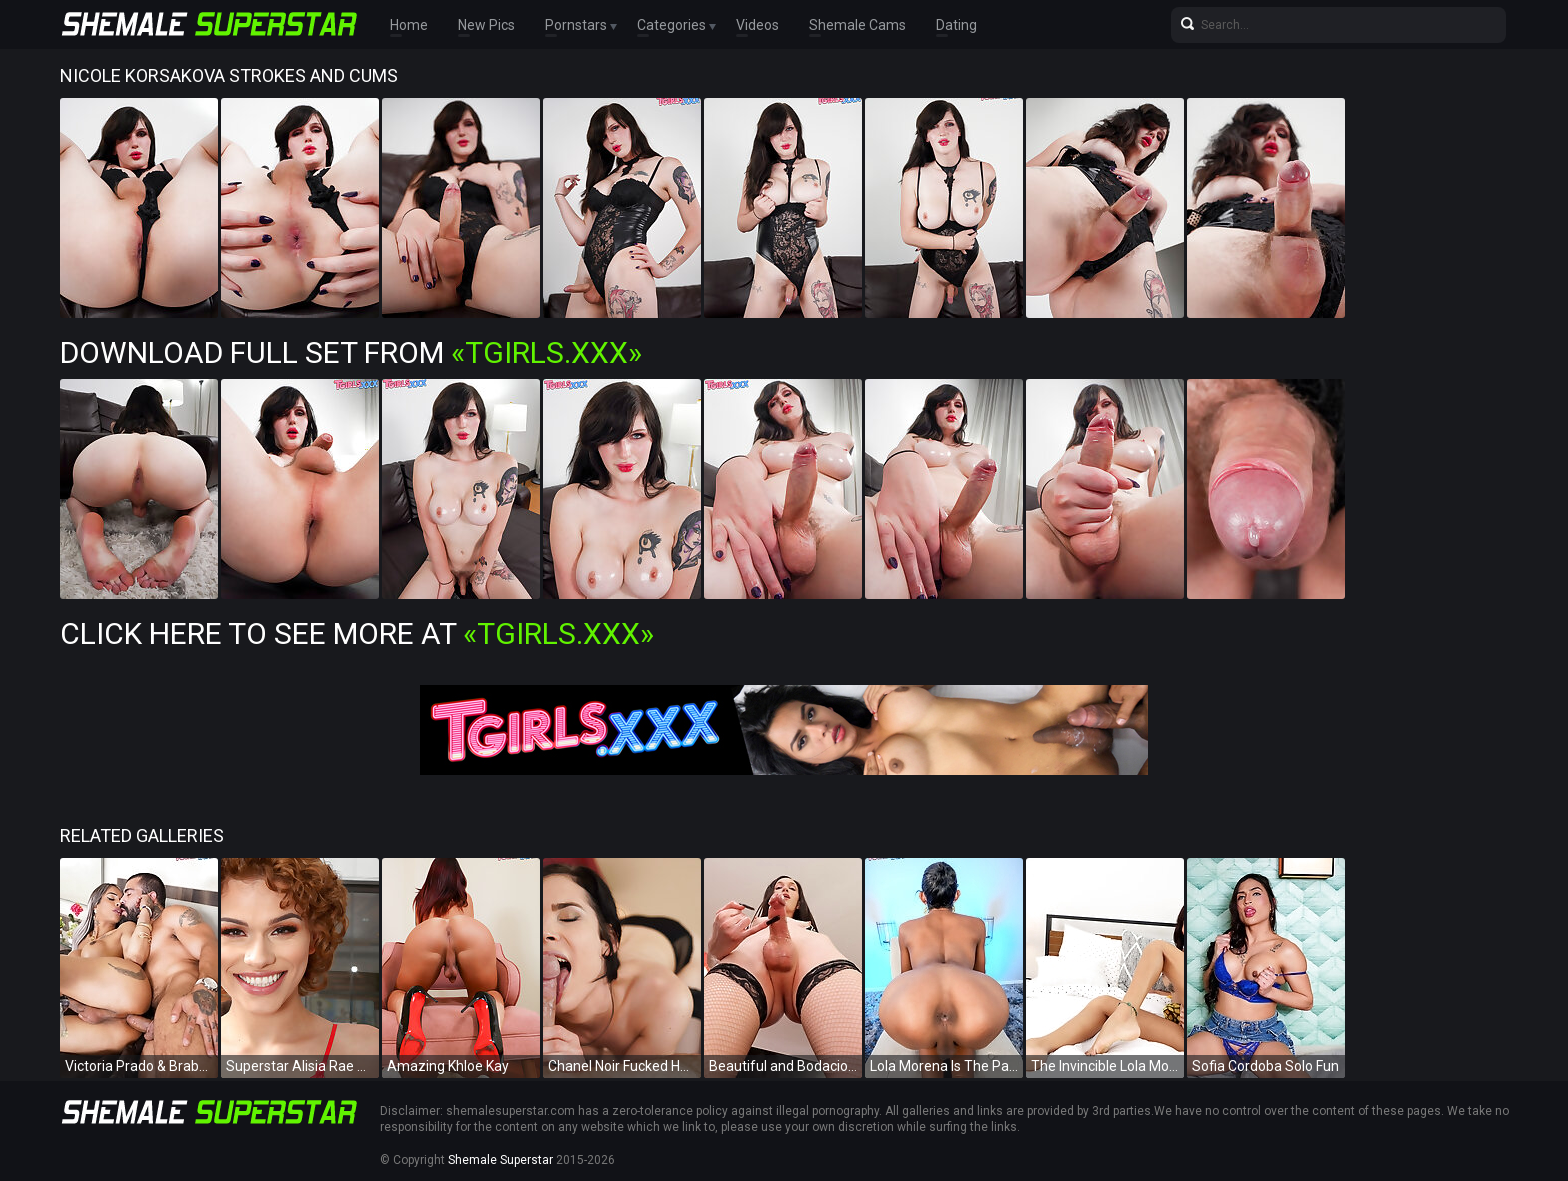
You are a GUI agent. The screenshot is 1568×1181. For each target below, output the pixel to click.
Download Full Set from (351, 352)
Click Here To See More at (357, 633)
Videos (757, 25)
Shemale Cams (857, 25)
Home (409, 25)
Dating (956, 25)
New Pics (486, 25)
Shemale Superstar (500, 1160)
